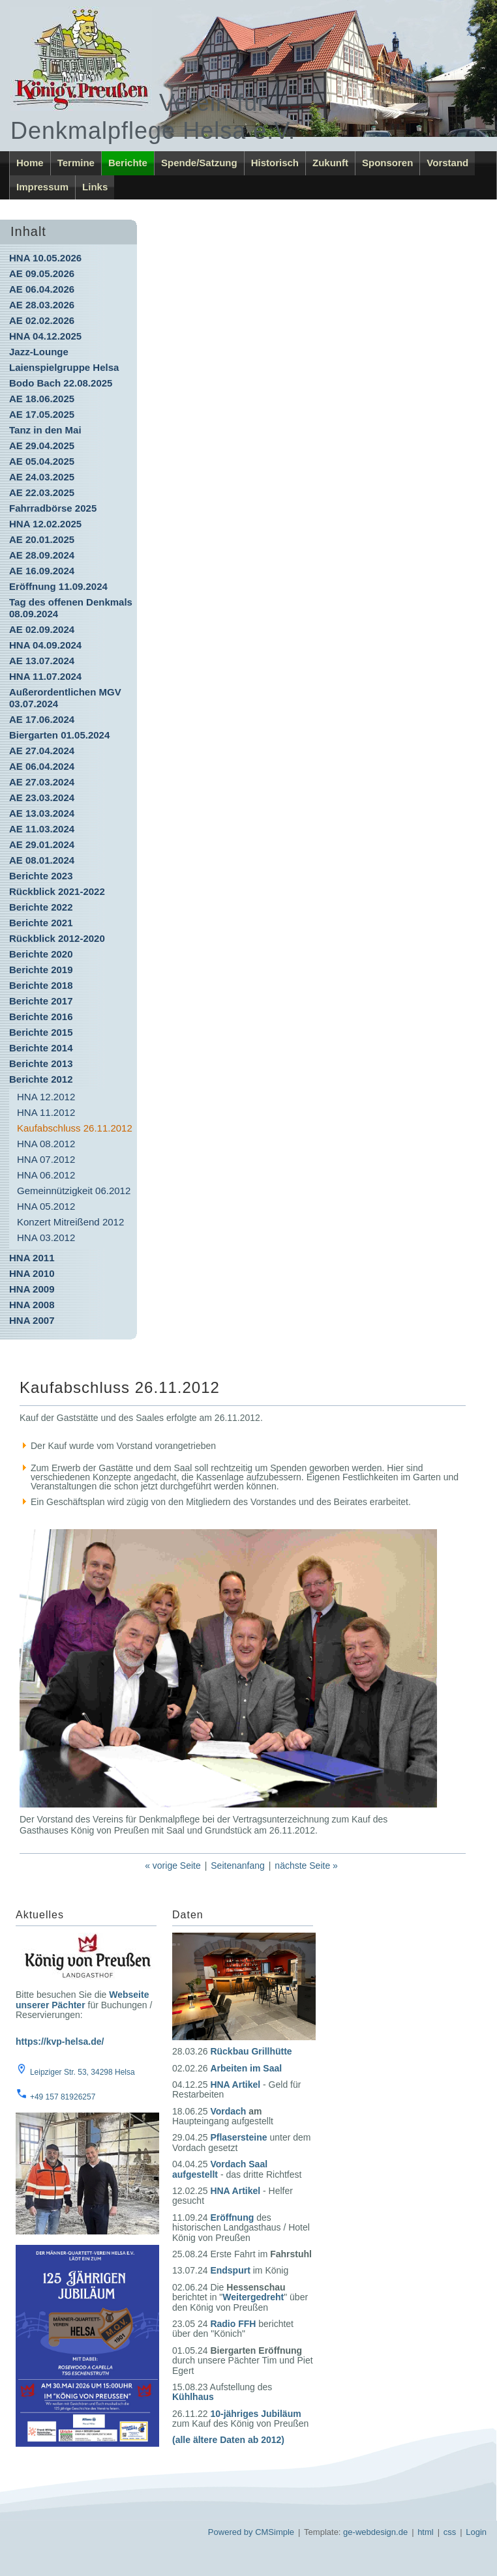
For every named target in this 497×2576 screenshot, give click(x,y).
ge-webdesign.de (375, 2532)
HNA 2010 (31, 1273)
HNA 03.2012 (46, 1237)
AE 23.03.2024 (41, 797)
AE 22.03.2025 (41, 492)
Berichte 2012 (41, 1079)
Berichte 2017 (41, 1000)
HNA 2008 (31, 1304)
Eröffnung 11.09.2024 (58, 586)
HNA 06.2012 (46, 1174)
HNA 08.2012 (46, 1143)
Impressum (42, 186)
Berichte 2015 (41, 1032)
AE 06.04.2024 (41, 766)
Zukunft (330, 162)
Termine (76, 162)
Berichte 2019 (41, 969)
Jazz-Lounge (38, 351)
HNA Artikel (235, 2084)
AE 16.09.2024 (41, 570)
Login (476, 2532)
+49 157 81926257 (62, 2096)
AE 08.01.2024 (41, 860)
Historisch (275, 162)
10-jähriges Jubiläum (255, 2413)
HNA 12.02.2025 (45, 523)
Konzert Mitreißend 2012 (70, 1221)
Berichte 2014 (41, 1047)
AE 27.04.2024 (41, 750)
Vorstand (447, 162)
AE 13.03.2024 (41, 813)
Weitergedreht (253, 2297)
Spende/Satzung (199, 162)
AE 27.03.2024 (41, 781)
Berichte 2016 (41, 1016)
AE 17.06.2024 (41, 719)
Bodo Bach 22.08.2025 (60, 382)
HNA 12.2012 (46, 1096)
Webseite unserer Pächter (82, 1999)
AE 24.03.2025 (41, 476)
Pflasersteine (238, 2137)
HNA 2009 (31, 1289)
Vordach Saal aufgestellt (219, 2169)
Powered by (230, 2532)
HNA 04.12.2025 (45, 336)
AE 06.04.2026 (41, 289)
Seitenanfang (238, 1865)
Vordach (228, 2111)
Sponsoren (387, 162)
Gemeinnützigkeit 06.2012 (73, 1190)
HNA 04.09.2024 (45, 645)
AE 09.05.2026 (41, 273)
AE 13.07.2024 (41, 660)
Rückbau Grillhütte (251, 2051)
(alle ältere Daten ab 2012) (228, 2440)
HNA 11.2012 (46, 1112)
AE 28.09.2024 (41, 555)
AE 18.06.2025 (41, 398)
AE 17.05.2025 (41, 414)
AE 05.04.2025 (41, 461)
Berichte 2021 (41, 922)
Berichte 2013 (41, 1063)
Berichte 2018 (41, 985)
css (450, 2532)
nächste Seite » (306, 1865)
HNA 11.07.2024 (45, 676)
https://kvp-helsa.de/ (60, 2041)
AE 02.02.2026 (41, 320)
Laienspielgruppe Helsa (64, 367)
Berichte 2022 (41, 907)
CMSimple (274, 2532)
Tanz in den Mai (45, 429)
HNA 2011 (31, 1257)
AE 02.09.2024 (41, 629)
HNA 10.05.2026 (45, 257)
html (425, 2532)
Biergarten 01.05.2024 (59, 734)
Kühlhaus (193, 2397)
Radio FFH (233, 2324)
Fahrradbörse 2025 (53, 508)
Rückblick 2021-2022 (57, 891)
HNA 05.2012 (46, 1206)
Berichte (127, 162)
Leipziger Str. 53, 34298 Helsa (82, 2072)
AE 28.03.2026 (41, 304)
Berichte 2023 (41, 875)
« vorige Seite (173, 1865)
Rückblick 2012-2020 (57, 938)
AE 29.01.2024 (41, 844)
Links (95, 186)
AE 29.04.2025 (41, 445)
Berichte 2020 (41, 953)
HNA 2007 (31, 1320)
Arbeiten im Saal (246, 2068)
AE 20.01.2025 (41, 539)
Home (30, 162)
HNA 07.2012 (46, 1159)
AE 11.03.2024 (41, 828)
